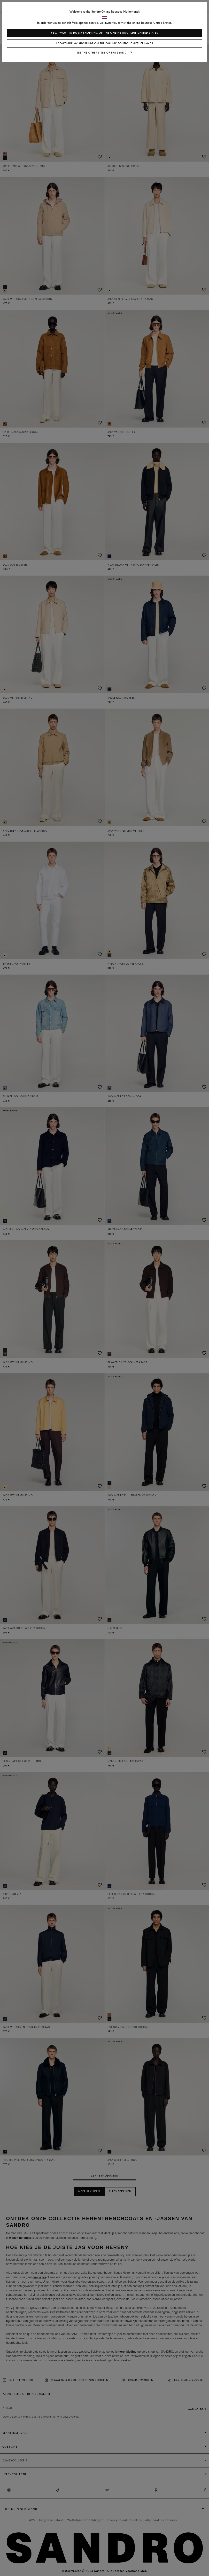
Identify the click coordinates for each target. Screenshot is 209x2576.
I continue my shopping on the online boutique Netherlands (104, 43)
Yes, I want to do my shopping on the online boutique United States (104, 32)
